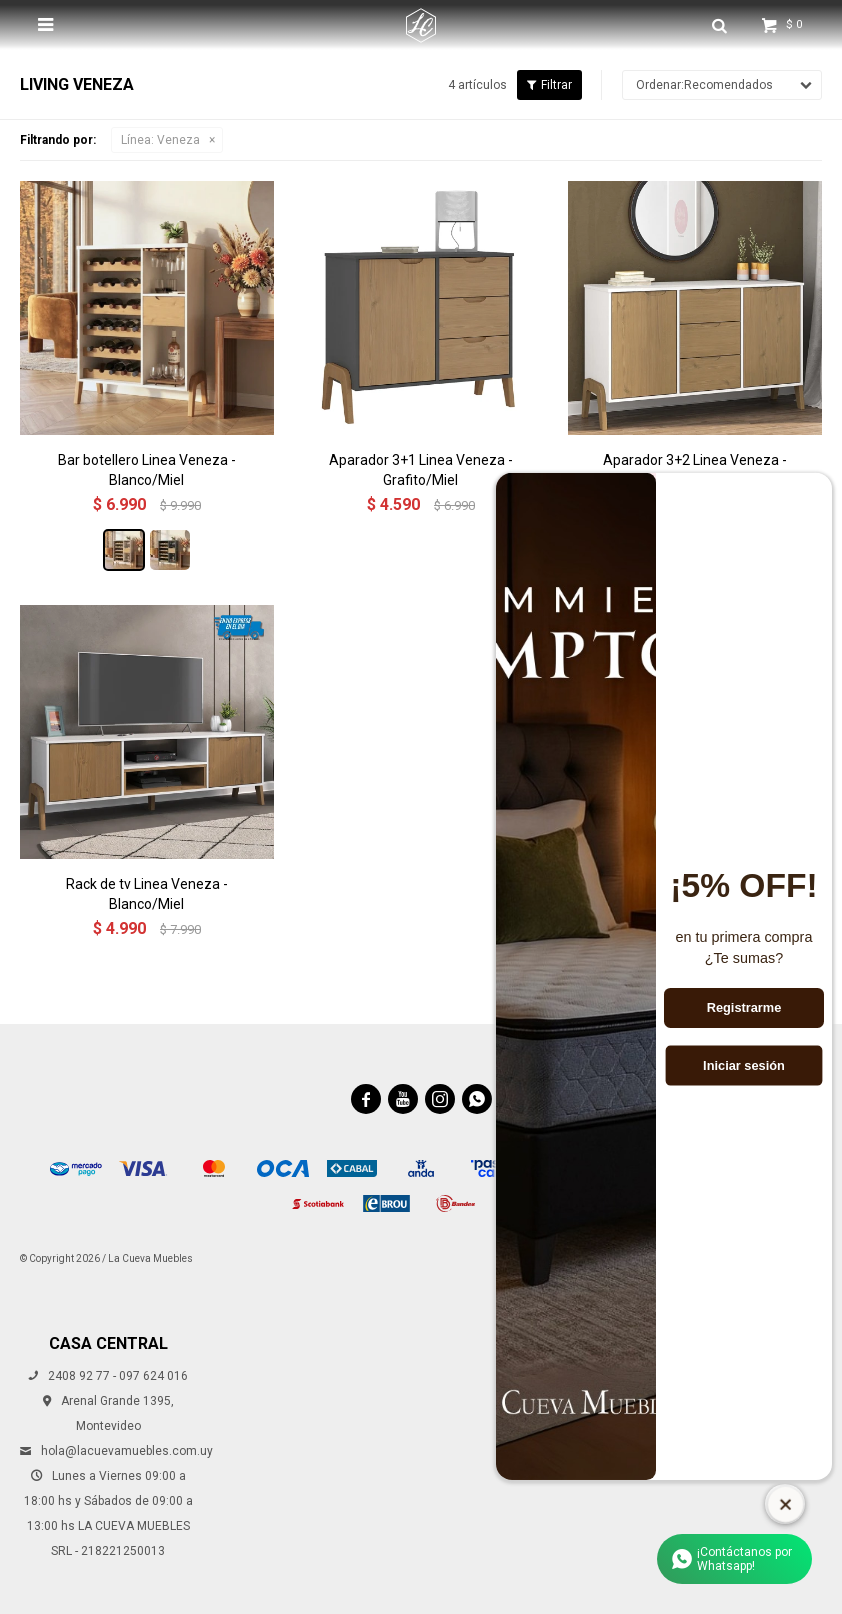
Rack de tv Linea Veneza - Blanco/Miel (147, 894)
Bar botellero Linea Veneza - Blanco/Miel (147, 470)
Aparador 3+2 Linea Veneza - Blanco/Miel (695, 470)
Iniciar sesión (744, 1065)
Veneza (160, 140)
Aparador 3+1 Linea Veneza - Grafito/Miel (421, 470)
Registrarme (744, 1008)
